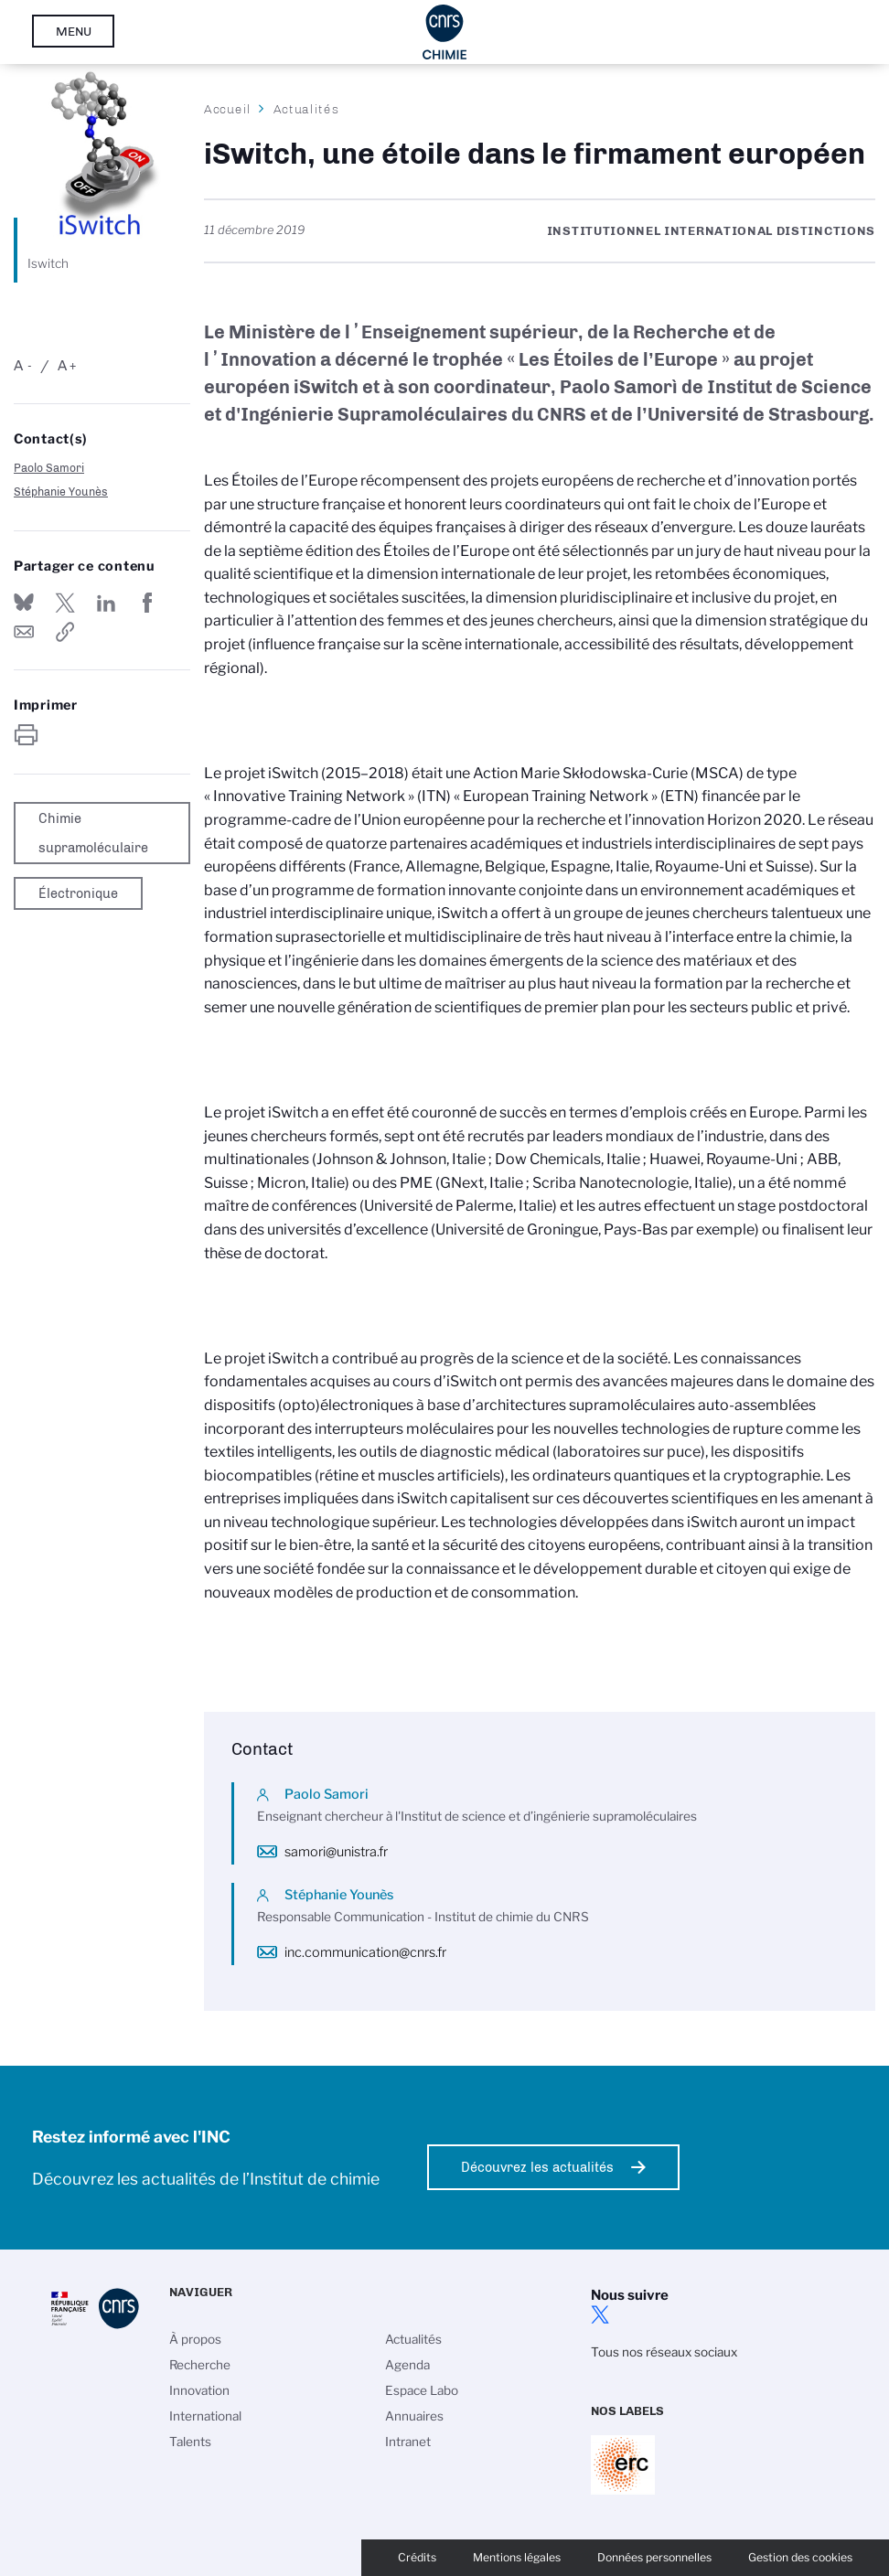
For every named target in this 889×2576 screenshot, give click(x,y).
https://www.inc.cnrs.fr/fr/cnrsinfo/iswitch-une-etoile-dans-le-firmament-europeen (65, 632)
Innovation (199, 2390)
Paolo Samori (49, 468)
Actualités (306, 109)
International (205, 2416)
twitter (600, 2314)
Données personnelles (654, 2557)
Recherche (199, 2364)
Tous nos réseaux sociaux (664, 2352)
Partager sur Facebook (148, 603)
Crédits (417, 2557)
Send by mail (24, 632)
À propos (195, 2339)
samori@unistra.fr (336, 1852)
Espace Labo (421, 2390)
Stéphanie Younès (61, 491)
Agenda (407, 2364)
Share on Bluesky (24, 603)
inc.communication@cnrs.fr (365, 1952)
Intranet (408, 2441)
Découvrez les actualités (537, 2167)
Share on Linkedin (106, 603)
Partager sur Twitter (65, 603)
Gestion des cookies (800, 2557)
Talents (190, 2441)
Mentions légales (517, 2557)
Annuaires (414, 2416)
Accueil (228, 109)
